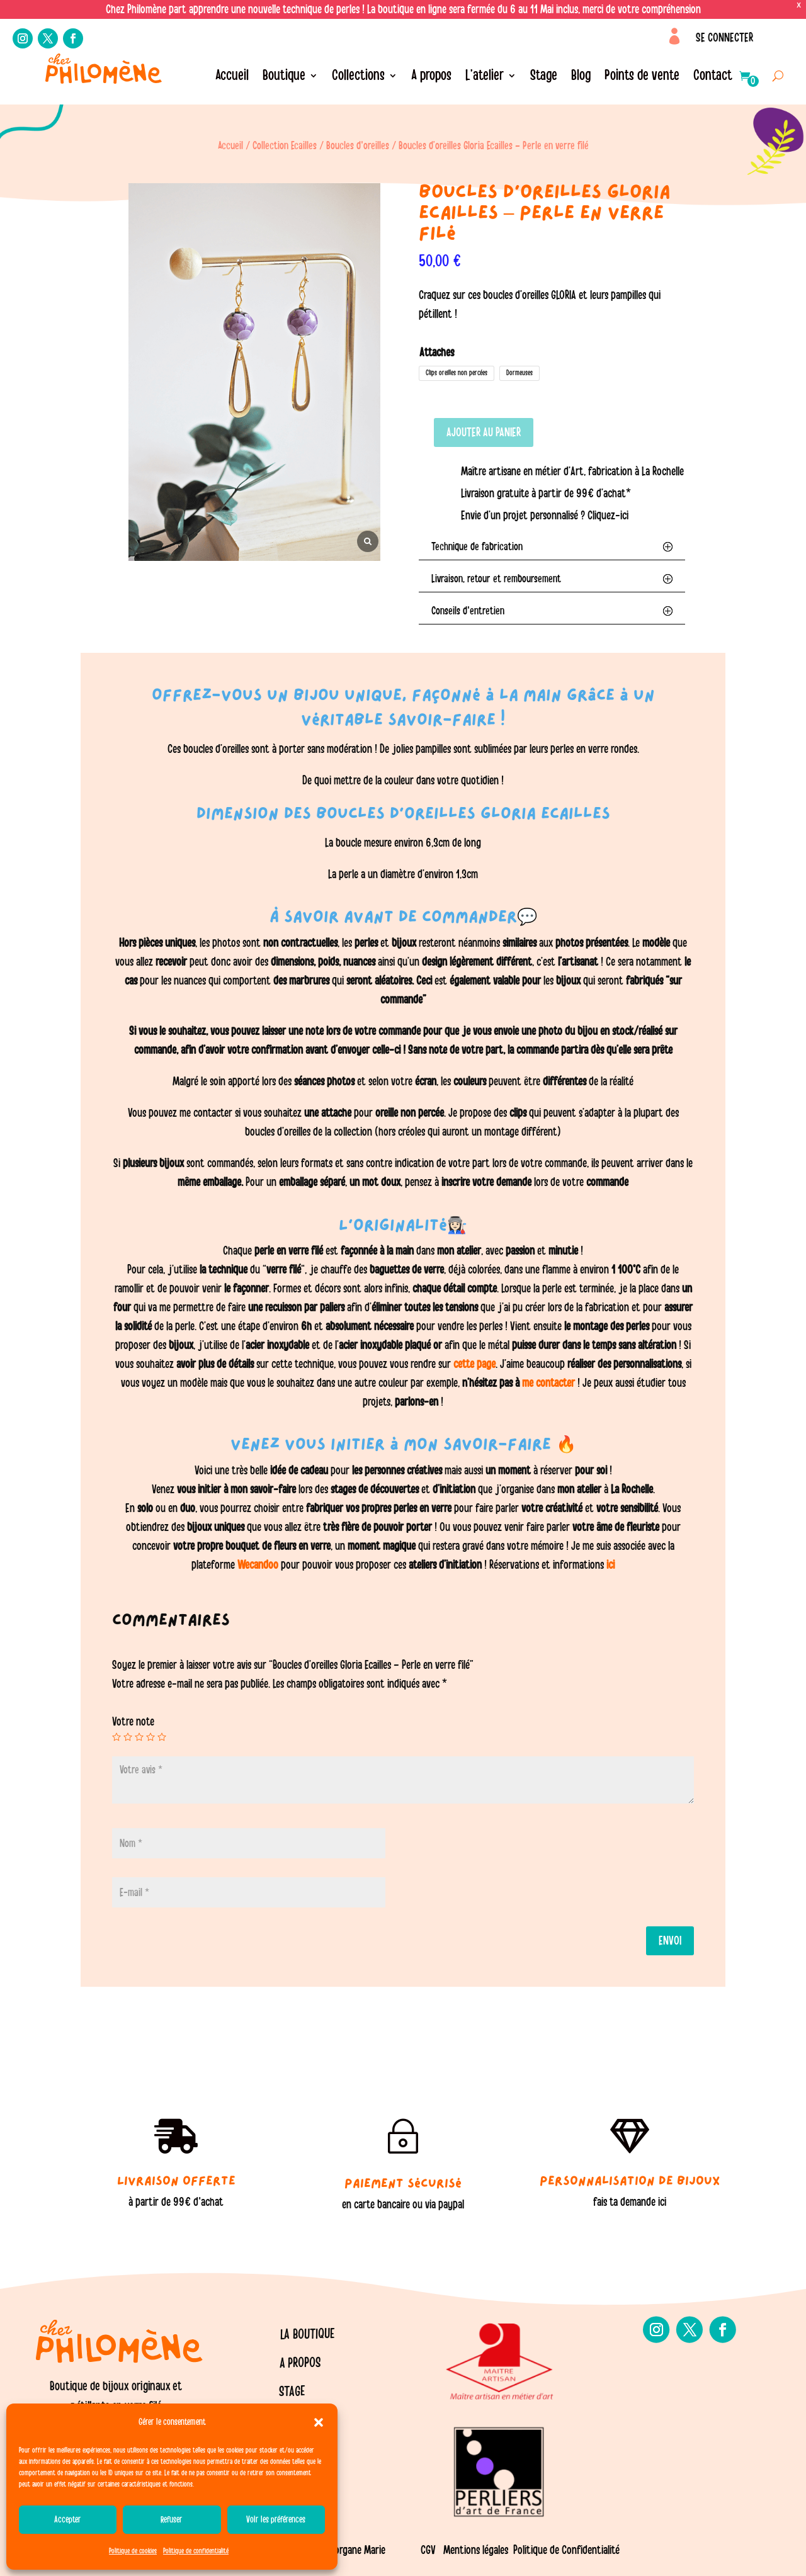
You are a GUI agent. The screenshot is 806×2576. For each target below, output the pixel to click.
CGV (428, 2550)
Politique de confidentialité (196, 2551)
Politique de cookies (133, 2551)
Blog (581, 77)
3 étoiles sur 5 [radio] (139, 1736)
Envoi (670, 1941)
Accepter (67, 2519)
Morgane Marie (356, 2550)
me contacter (548, 1383)
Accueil (232, 77)
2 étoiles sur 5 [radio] (127, 1736)
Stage (543, 77)
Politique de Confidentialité (566, 2550)
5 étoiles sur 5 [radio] (161, 1736)
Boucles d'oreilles (357, 146)
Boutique (284, 77)
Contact (712, 77)
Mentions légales (475, 2550)
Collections (358, 77)
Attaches (436, 352)
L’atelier (484, 77)
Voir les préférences (275, 2519)
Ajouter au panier (483, 432)
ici (609, 1565)
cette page (474, 1364)
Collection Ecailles (285, 146)
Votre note (133, 1721)
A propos (431, 77)
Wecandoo (259, 1565)
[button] (318, 2422)
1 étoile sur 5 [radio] (116, 1736)
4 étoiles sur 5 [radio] (150, 1736)
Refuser (172, 2519)
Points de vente (641, 77)
